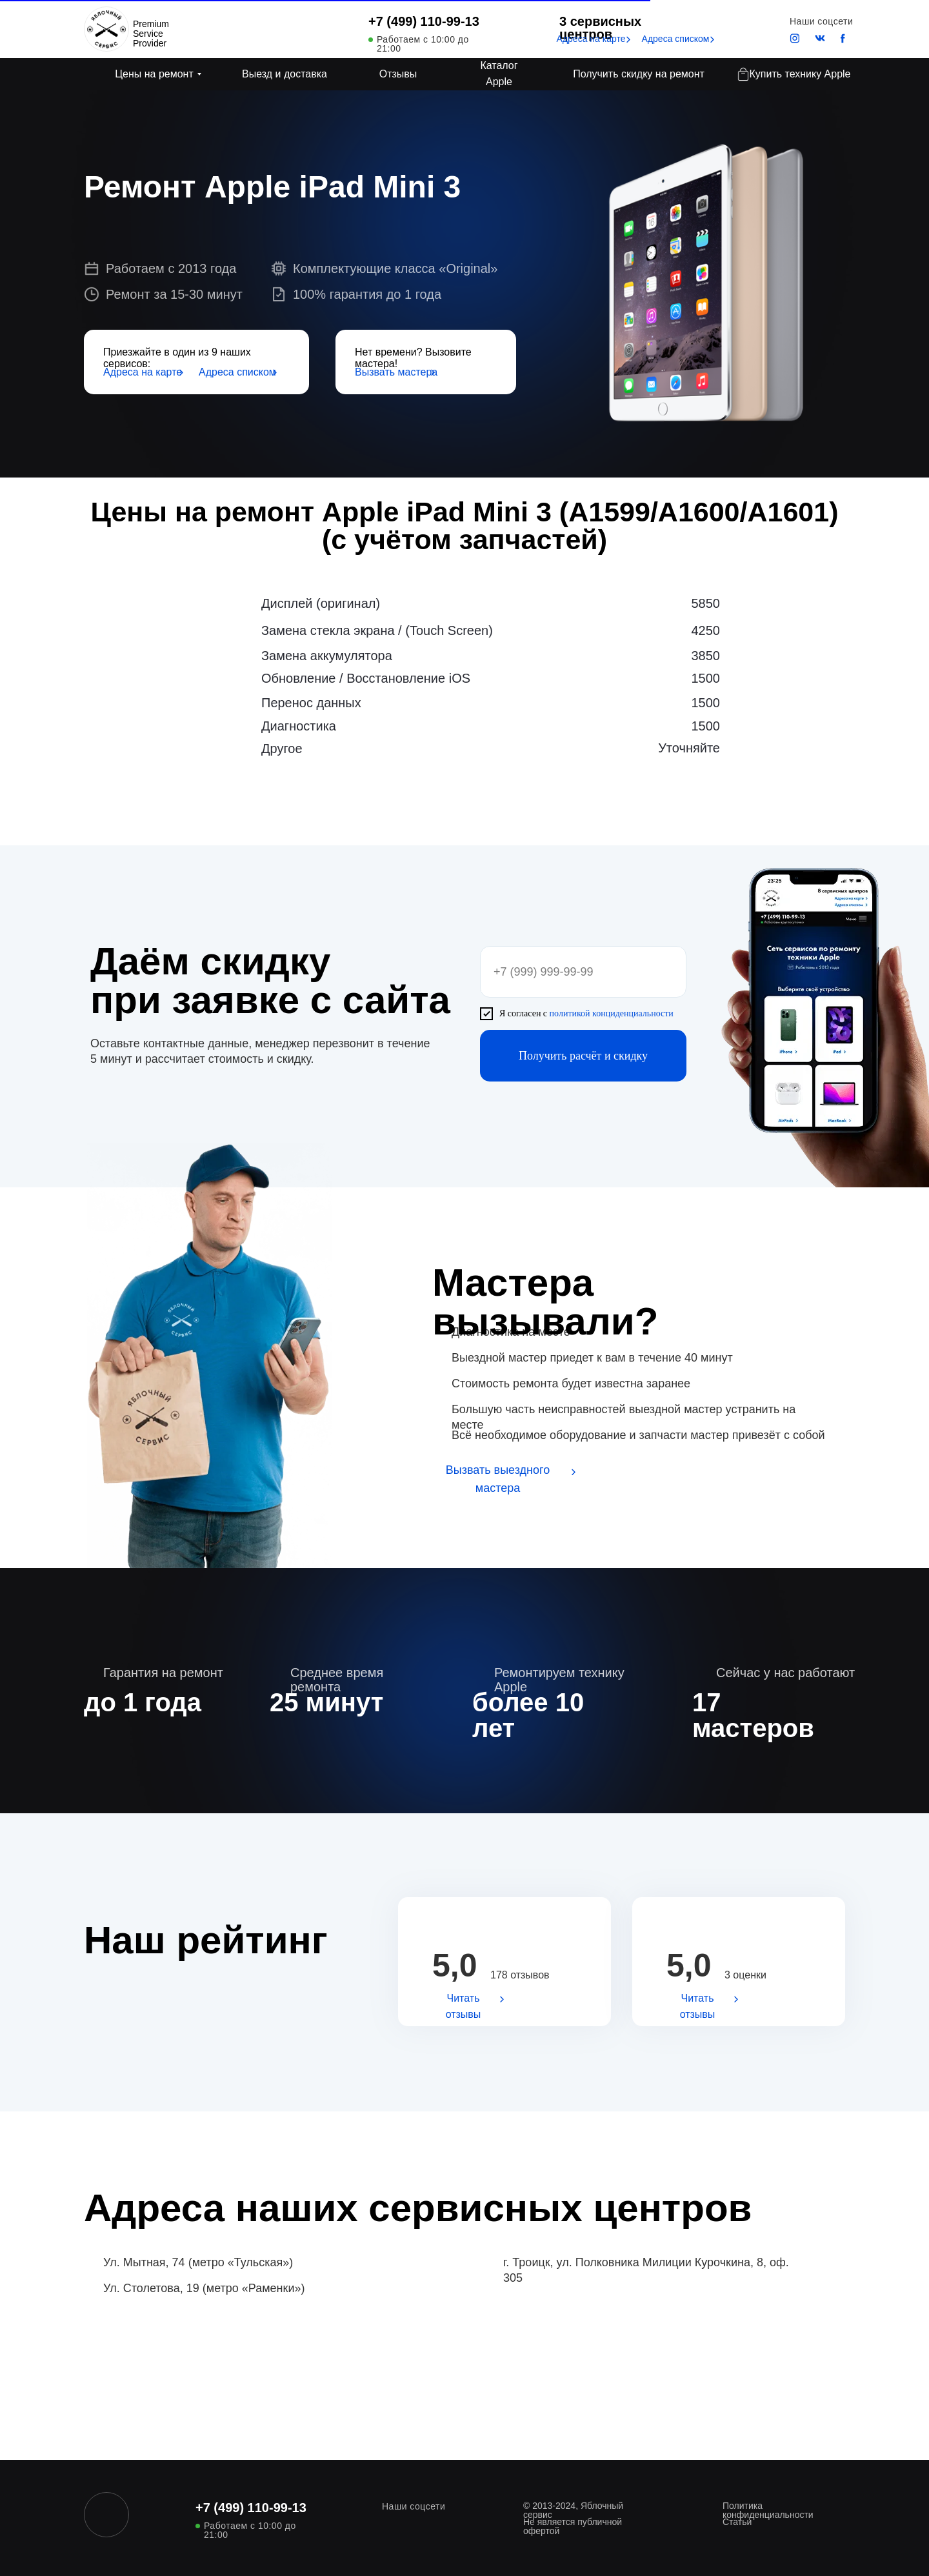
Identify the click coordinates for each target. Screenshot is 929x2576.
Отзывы (398, 73)
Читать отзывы (463, 2006)
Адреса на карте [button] (591, 39)
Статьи (737, 2522)
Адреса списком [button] (676, 39)
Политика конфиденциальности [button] (768, 2510)
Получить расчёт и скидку (583, 1055)
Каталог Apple (498, 73)
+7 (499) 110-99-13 (423, 21)
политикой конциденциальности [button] (612, 1013)
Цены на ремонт (154, 73)
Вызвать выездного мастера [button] (498, 1479)
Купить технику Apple (799, 73)
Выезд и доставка (284, 73)
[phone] (583, 972)
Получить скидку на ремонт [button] (638, 73)
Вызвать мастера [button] (396, 372)
